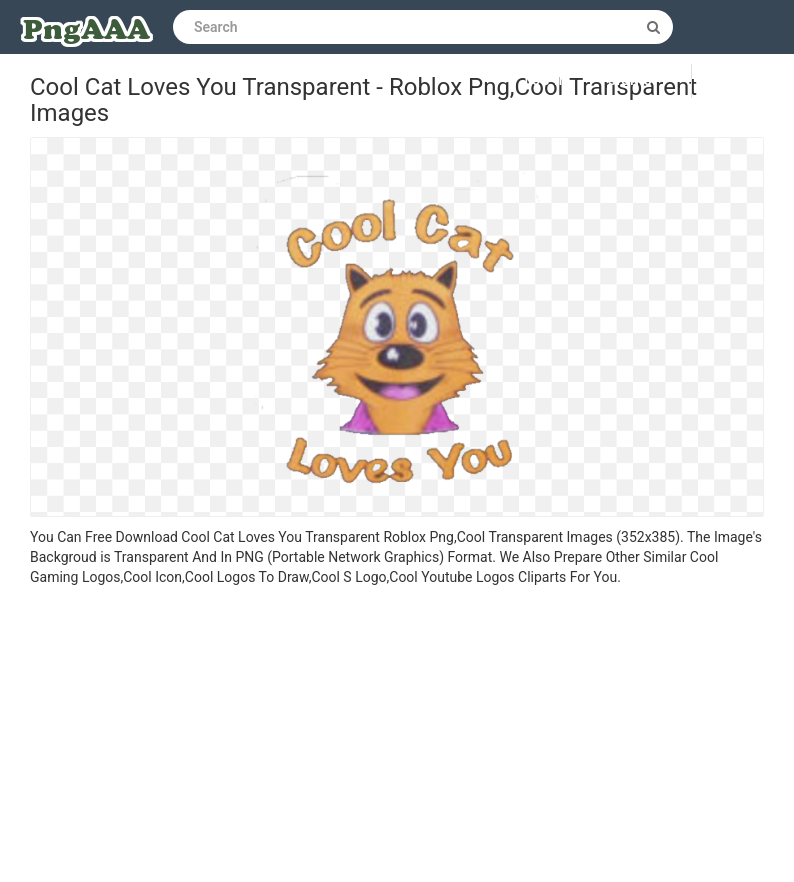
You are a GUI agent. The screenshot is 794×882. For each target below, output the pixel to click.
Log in (547, 81)
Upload (743, 81)
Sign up (634, 81)
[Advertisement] (397, 737)
